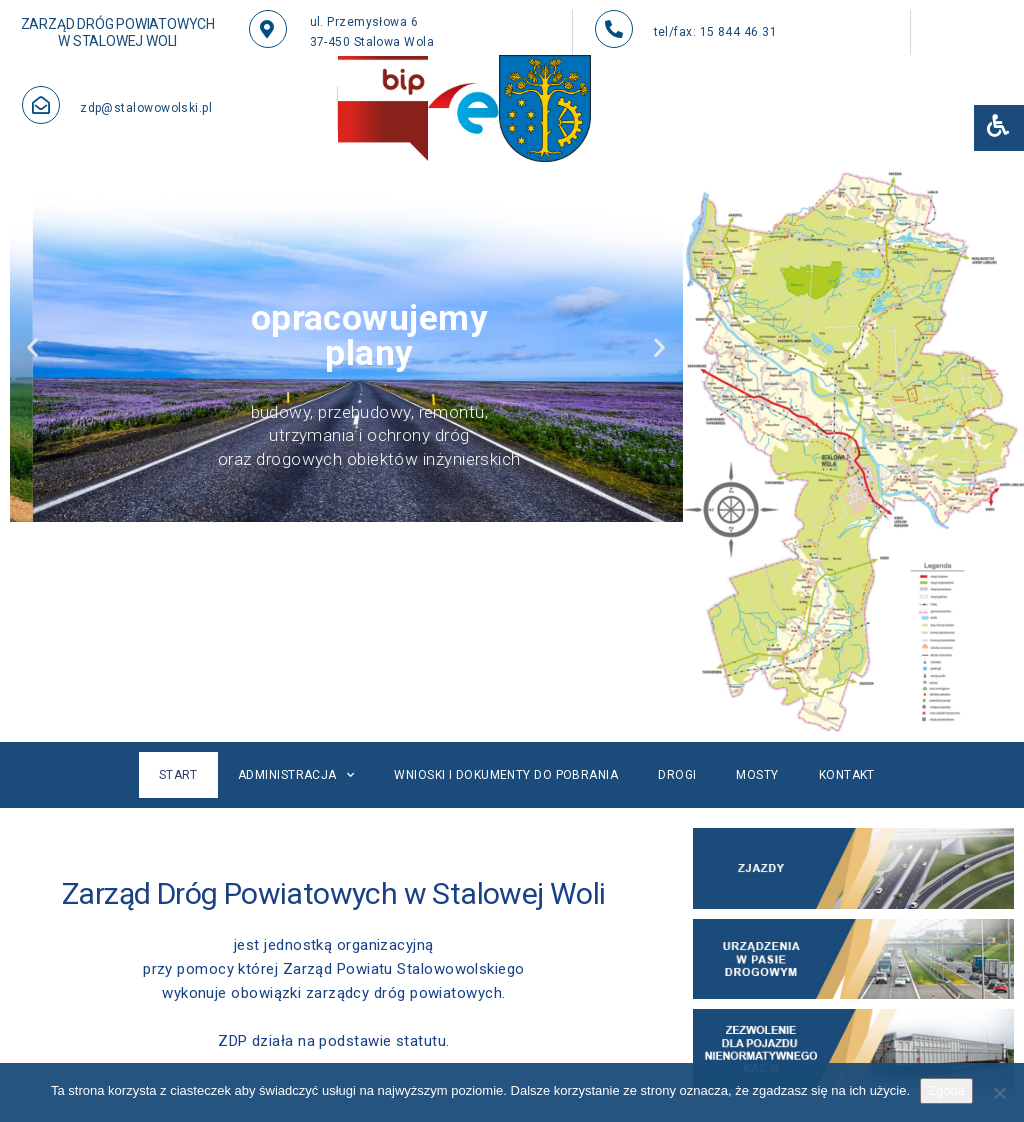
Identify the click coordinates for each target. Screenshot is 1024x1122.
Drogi (677, 775)
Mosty (757, 775)
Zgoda (946, 1090)
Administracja (296, 775)
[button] (32, 346)
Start (178, 775)
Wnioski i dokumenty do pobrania (506, 775)
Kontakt (847, 775)
